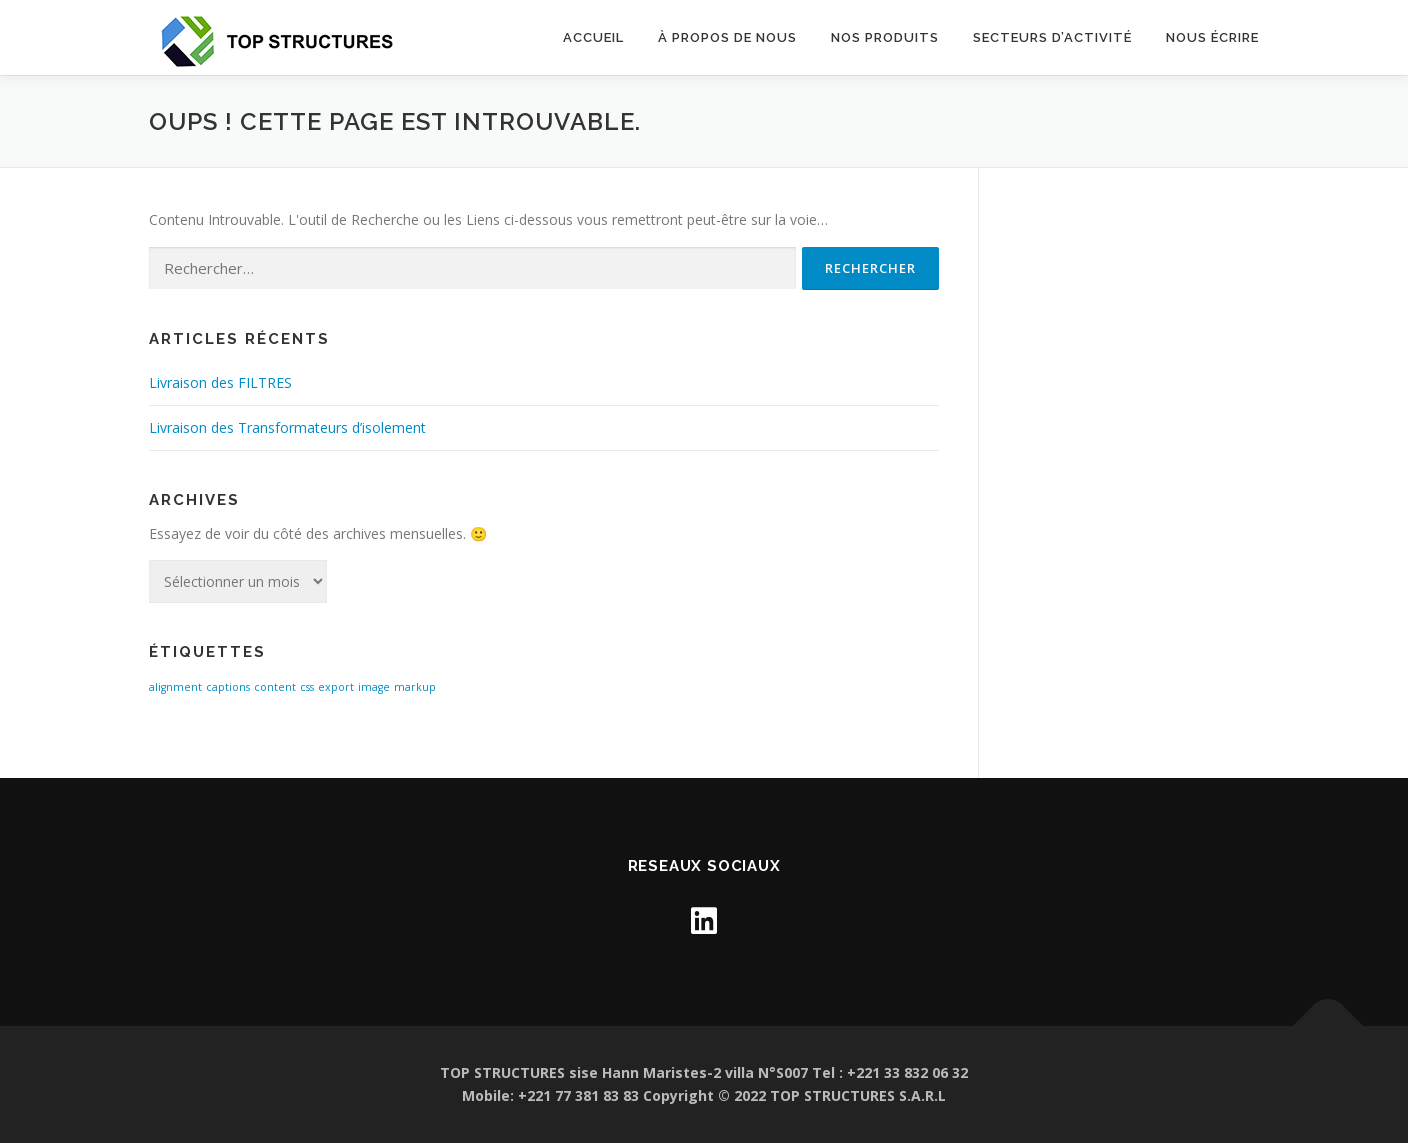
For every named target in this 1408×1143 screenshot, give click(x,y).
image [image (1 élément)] (374, 687)
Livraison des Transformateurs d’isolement (287, 427)
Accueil (593, 37)
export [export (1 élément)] (336, 687)
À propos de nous (727, 37)
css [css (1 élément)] (307, 687)
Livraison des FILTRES (220, 382)
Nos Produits (885, 37)
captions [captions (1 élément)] (228, 687)
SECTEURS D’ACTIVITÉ (1052, 37)
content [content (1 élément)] (275, 687)
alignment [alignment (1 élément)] (175, 687)
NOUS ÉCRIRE (1212, 37)
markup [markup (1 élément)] (415, 687)
